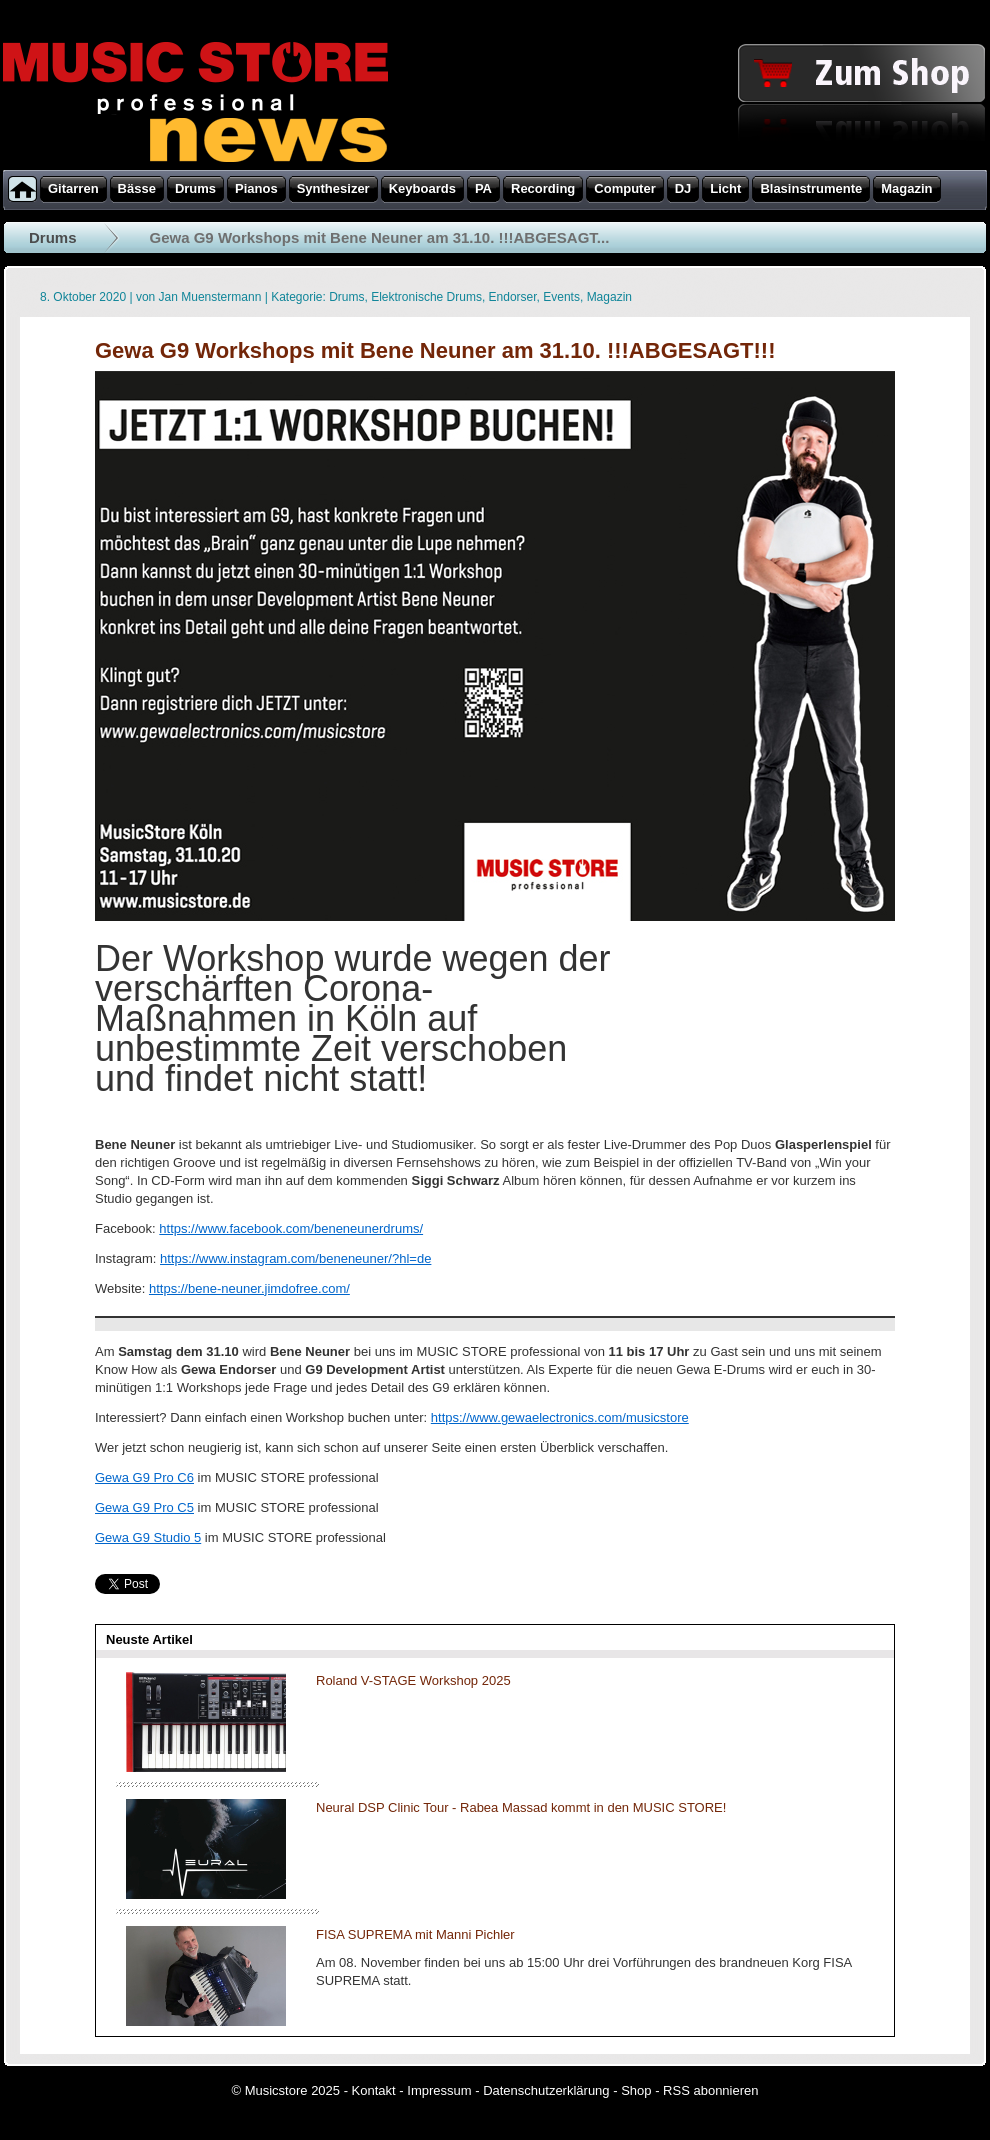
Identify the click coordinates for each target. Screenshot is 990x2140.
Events (561, 297)
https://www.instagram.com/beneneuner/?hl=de (295, 1258)
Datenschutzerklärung (546, 2090)
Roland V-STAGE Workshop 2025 (413, 1680)
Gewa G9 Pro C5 (144, 1507)
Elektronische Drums (426, 297)
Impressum (439, 2090)
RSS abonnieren (710, 2090)
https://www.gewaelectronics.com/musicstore (560, 1417)
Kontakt (374, 2090)
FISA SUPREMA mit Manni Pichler (415, 1934)
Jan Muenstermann (210, 297)
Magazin (609, 297)
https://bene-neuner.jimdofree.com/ (249, 1288)
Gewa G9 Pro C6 (144, 1477)
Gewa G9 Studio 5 (148, 1537)
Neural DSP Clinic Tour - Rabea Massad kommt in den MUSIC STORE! (521, 1807)
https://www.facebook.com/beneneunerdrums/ (291, 1228)
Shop (636, 2090)
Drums (53, 237)
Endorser (513, 297)
